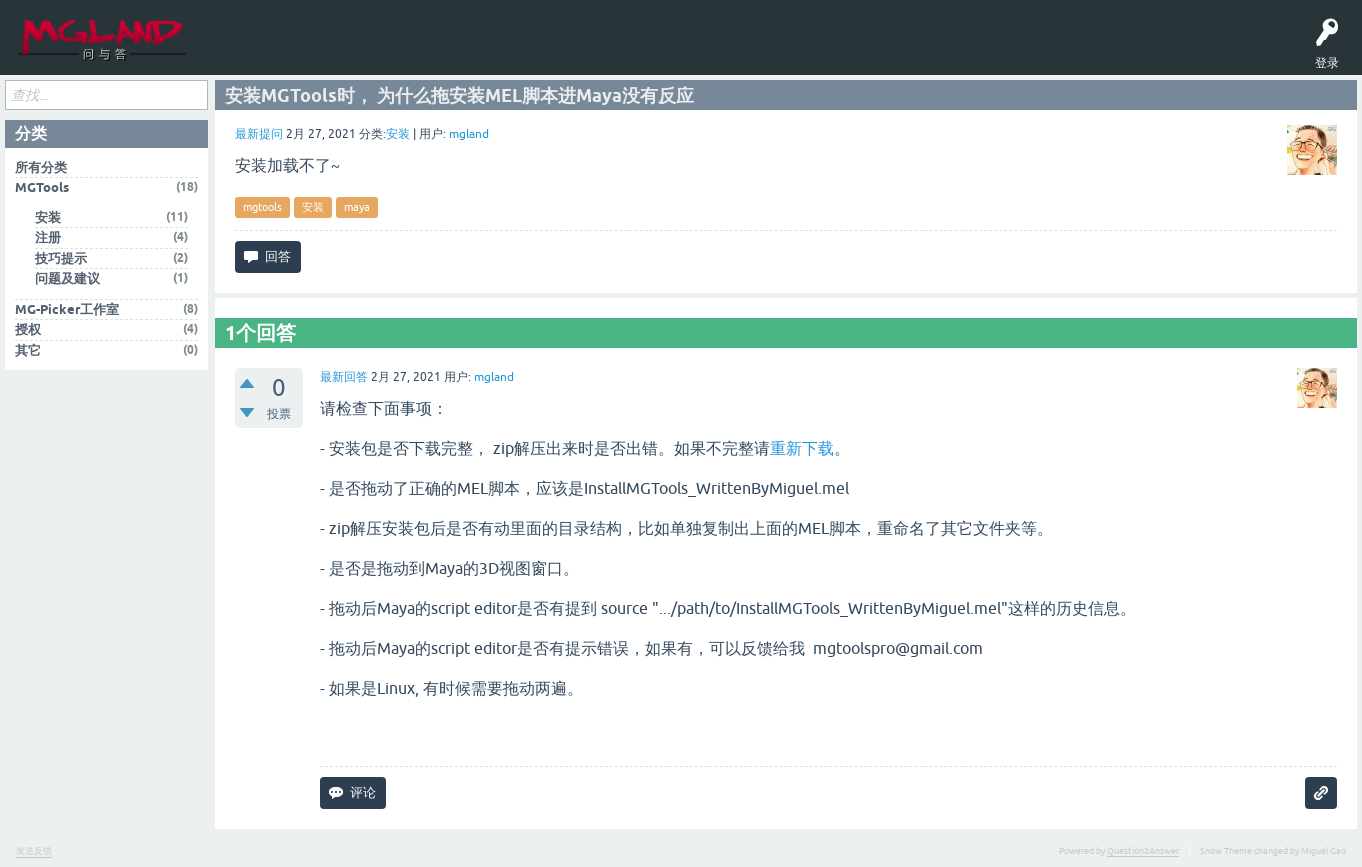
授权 (28, 333)
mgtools (262, 211)
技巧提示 (61, 261)
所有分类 (41, 170)
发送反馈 (34, 854)
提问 (359, 52)
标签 (299, 52)
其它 (28, 353)
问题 (239, 52)
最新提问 (259, 138)
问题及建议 (67, 282)
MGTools (419, 52)
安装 (398, 138)
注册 (48, 241)
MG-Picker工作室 (67, 312)
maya (357, 211)
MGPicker (479, 52)
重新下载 (802, 451)
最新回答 (344, 380)
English (539, 52)
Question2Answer (1143, 854)
